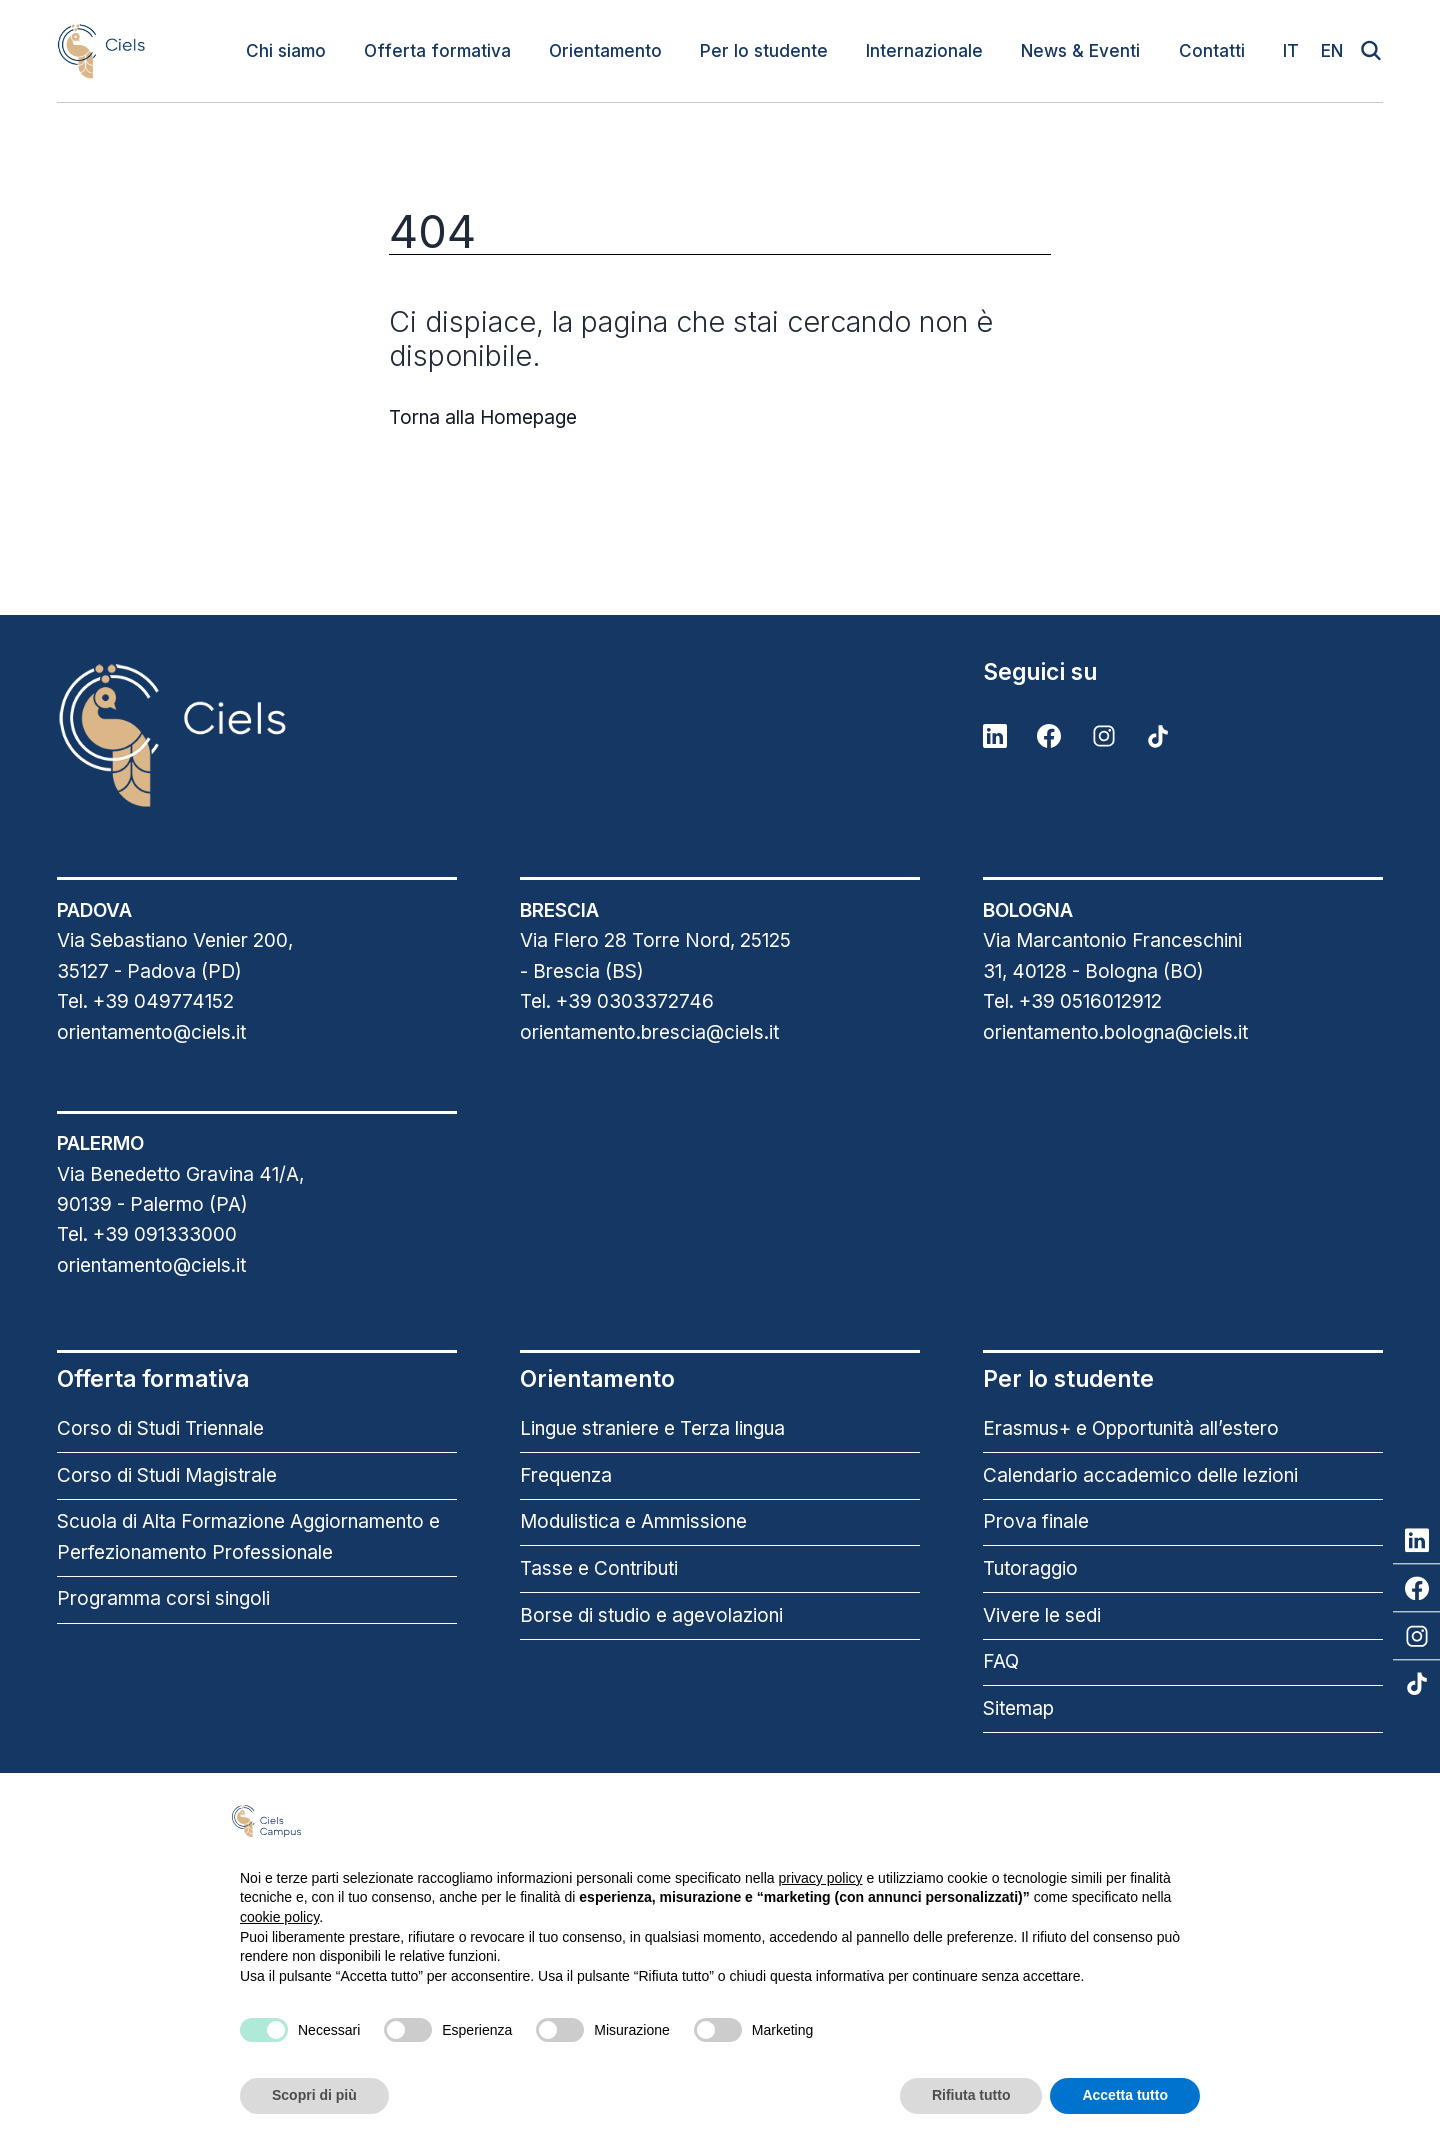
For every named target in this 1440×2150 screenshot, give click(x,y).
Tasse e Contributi (599, 1568)
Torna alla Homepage (483, 417)
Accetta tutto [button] (1125, 2095)
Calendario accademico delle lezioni (1140, 1475)
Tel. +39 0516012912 (1072, 1001)
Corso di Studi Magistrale (167, 1475)
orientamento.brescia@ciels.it (649, 1032)
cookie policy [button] (279, 1917)
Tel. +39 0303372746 (617, 1001)
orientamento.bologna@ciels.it (1115, 1032)
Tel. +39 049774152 (145, 1001)
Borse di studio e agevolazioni (651, 1615)
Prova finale (1036, 1521)
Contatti (1212, 50)
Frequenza (566, 1475)
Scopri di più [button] (314, 2095)
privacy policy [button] (821, 1878)
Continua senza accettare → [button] (1100, 1820)
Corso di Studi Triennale (160, 1428)
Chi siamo (286, 50)
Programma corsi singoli (163, 1598)
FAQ (1001, 1661)
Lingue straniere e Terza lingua (652, 1428)
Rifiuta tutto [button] (971, 2095)
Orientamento (605, 50)
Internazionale (924, 50)
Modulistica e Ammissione (633, 1521)
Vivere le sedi (1042, 1615)
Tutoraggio (1030, 1568)
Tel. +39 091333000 (147, 1234)
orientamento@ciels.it (151, 1032)
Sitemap (1018, 1708)
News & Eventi (1080, 50)
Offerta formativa (437, 50)
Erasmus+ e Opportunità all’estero (1131, 1428)
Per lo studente (764, 50)
